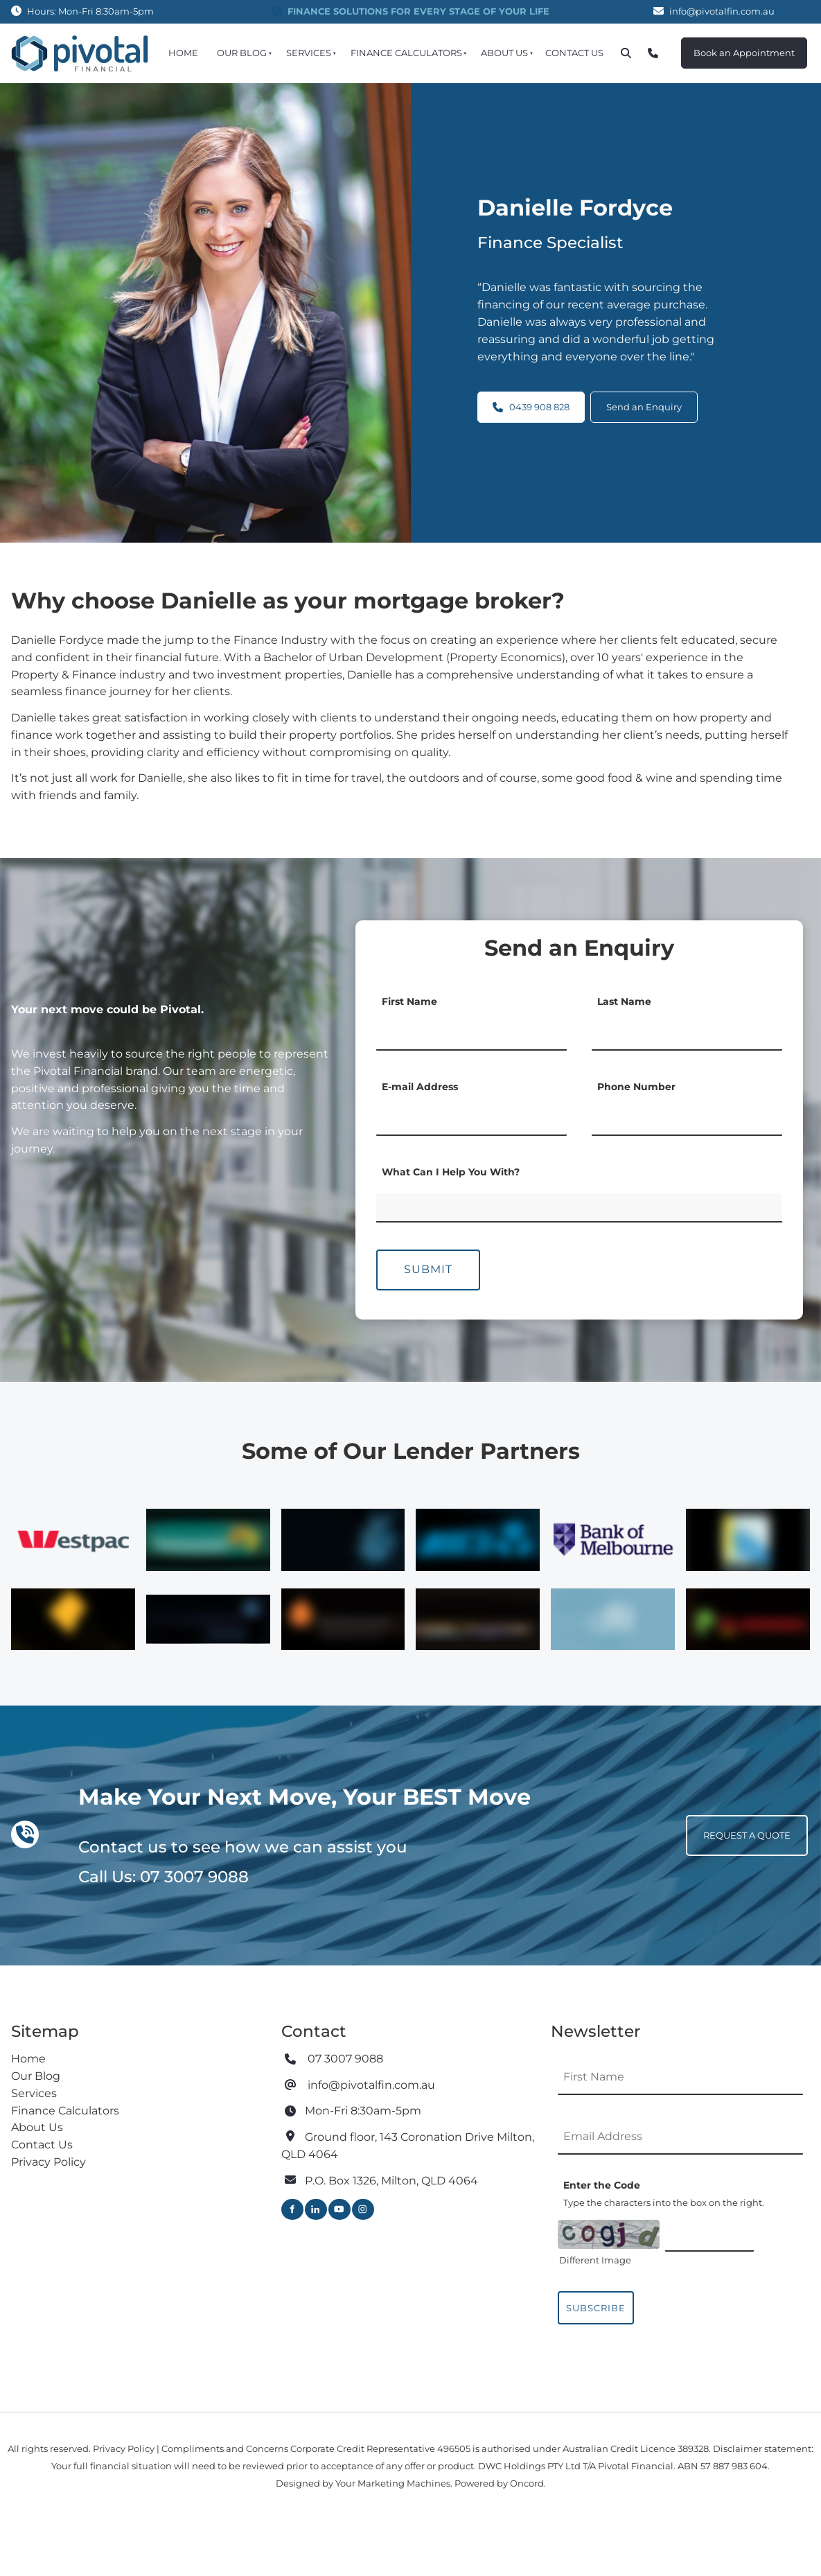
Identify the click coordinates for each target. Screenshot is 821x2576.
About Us (504, 52)
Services (308, 52)
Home (183, 52)
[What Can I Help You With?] (579, 1208)
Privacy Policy (48, 2161)
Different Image (595, 2260)
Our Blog (242, 52)
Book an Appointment (731, 45)
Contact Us (574, 52)
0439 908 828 (531, 399)
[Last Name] (687, 1033)
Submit (428, 1269)
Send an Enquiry (644, 399)
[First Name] (471, 1033)
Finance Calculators (406, 52)
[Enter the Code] (709, 2234)
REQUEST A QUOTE (729, 1823)
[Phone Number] (687, 1118)
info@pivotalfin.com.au (722, 11)
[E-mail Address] (471, 1118)
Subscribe (596, 2307)
